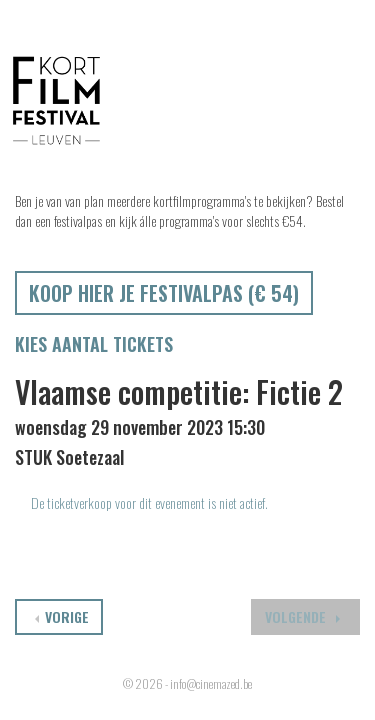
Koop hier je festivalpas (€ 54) (164, 293)
